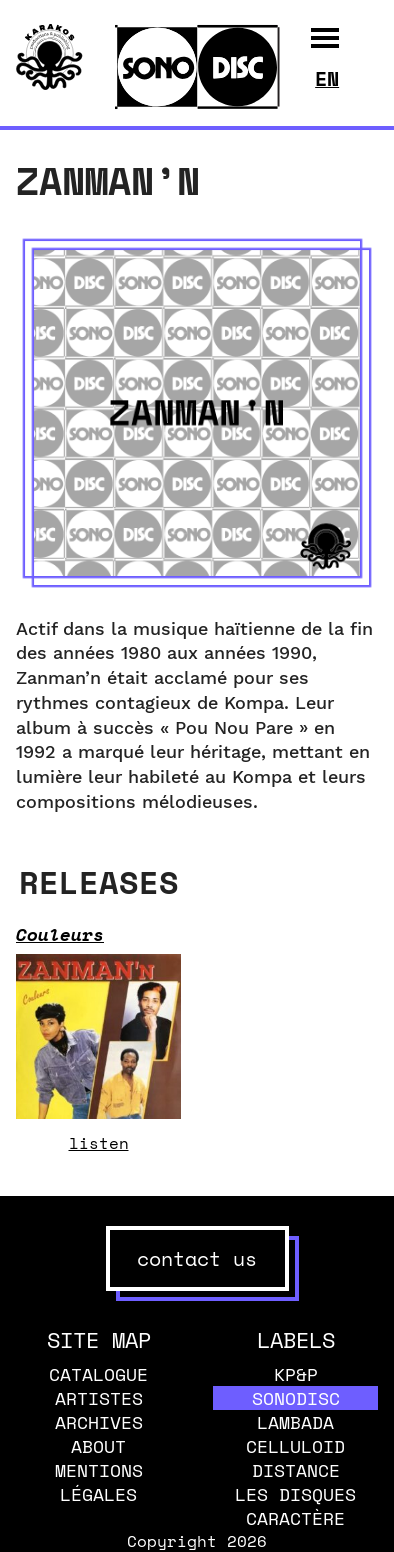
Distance (296, 1470)
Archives (99, 1422)
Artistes (99, 1398)
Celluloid (295, 1446)
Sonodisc (296, 1398)
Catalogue (98, 1374)
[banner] (49, 84)
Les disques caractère (295, 1506)
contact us (197, 1258)
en (327, 78)
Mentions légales (99, 1482)
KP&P (296, 1374)
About (98, 1446)
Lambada (295, 1422)
